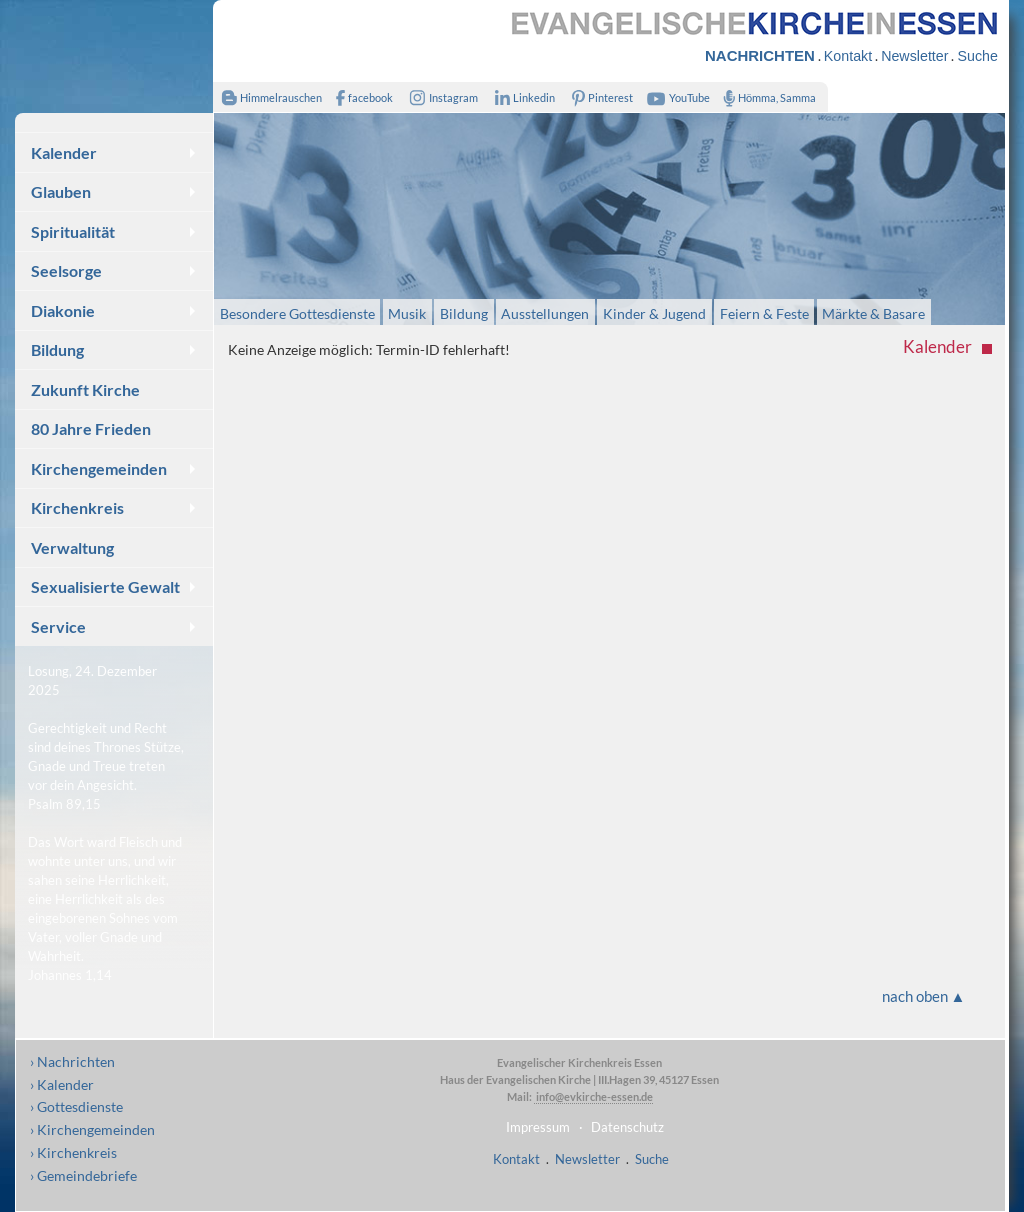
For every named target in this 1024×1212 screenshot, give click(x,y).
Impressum (538, 1127)
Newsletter (914, 56)
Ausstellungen (545, 312)
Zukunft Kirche (85, 389)
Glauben (61, 191)
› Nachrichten (72, 1061)
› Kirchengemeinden (92, 1129)
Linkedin (520, 97)
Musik (407, 312)
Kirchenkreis (77, 507)
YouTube (676, 97)
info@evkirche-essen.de (593, 1096)
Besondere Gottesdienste (297, 312)
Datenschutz (627, 1127)
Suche (977, 56)
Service (58, 626)
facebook (360, 97)
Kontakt (848, 56)
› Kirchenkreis (73, 1152)
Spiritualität (73, 231)
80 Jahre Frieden (91, 428)
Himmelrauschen (267, 97)
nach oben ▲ (924, 996)
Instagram (440, 97)
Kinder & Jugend (654, 312)
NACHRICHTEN (760, 55)
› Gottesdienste (76, 1106)
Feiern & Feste (764, 312)
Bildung (57, 349)
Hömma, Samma (765, 97)
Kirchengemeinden (99, 468)
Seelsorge (66, 270)
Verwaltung (72, 547)
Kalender (64, 152)
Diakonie (63, 310)
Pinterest (599, 97)
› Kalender (62, 1084)
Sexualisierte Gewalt (105, 586)
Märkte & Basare (873, 312)
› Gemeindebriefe (83, 1175)
